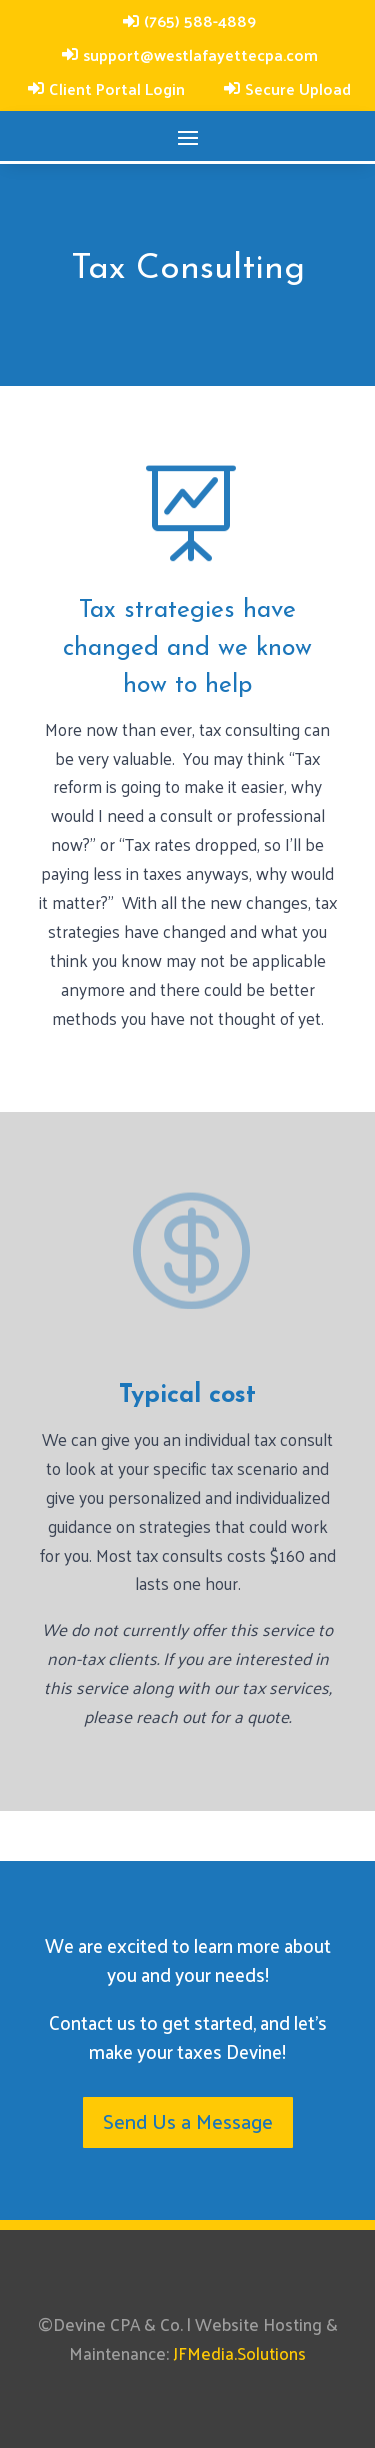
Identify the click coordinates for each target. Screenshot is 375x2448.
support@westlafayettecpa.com (200, 54)
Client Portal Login (117, 88)
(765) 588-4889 (200, 20)
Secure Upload (298, 88)
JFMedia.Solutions (239, 2353)
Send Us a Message (188, 2121)
